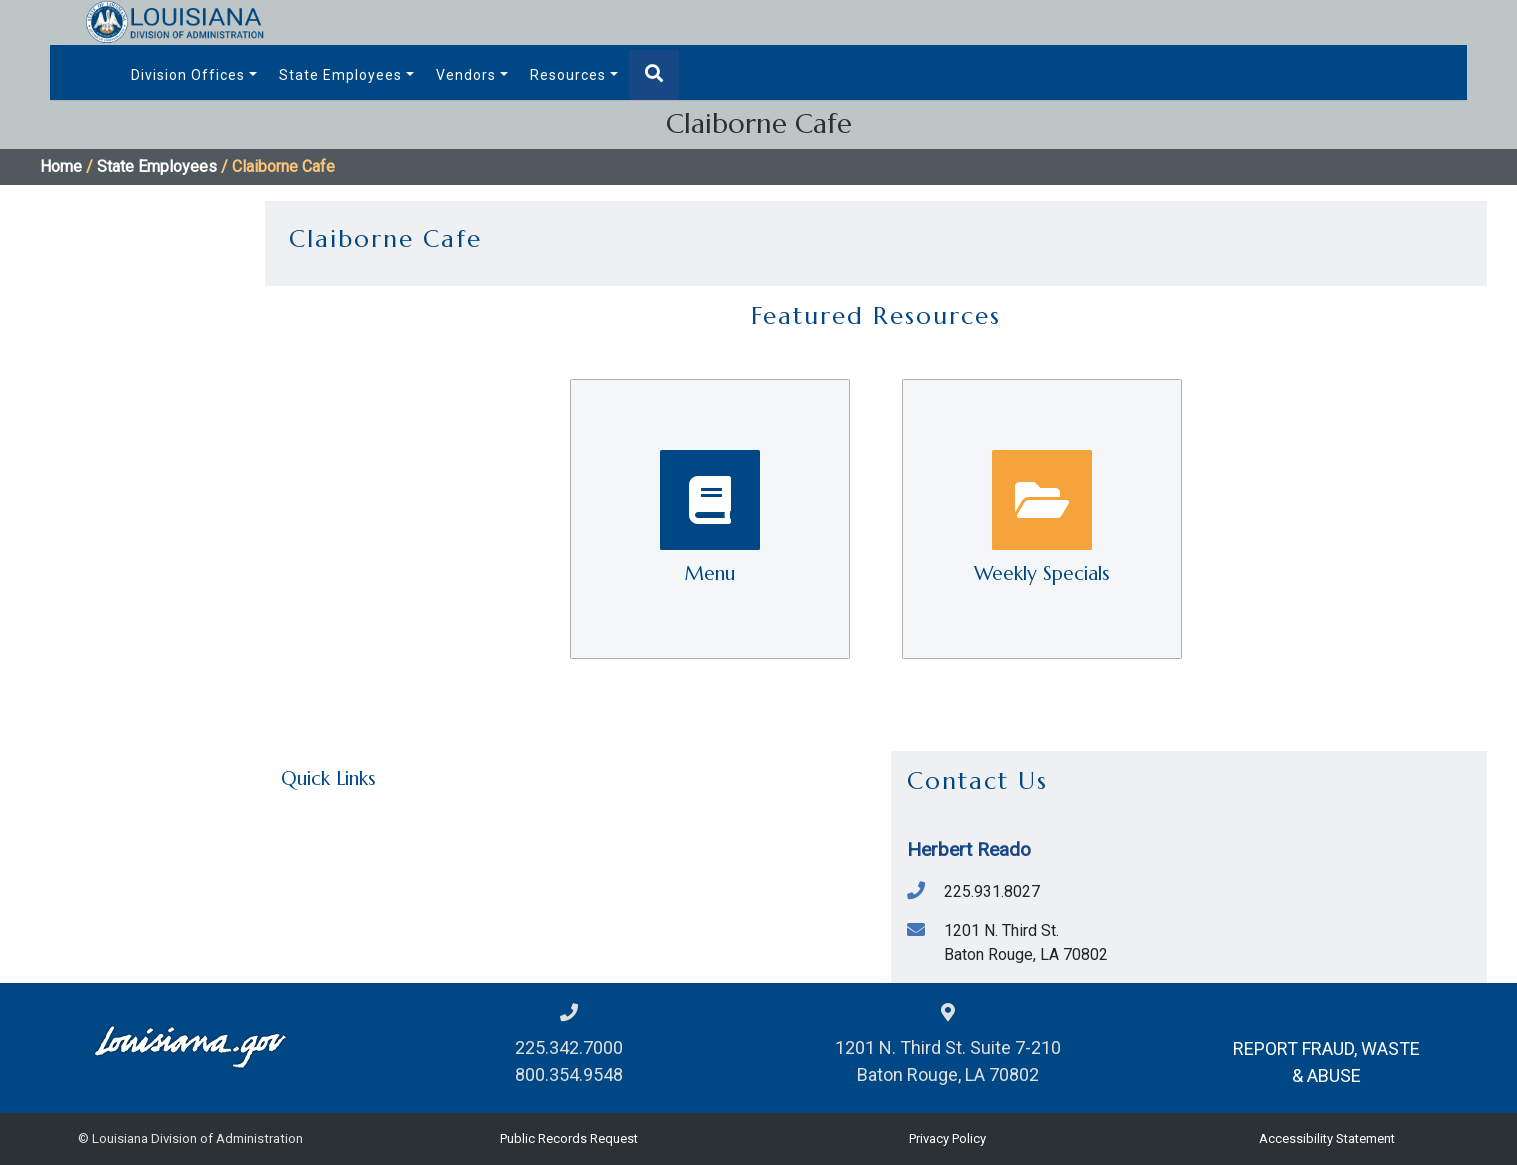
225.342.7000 (569, 1047)
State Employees (340, 75)
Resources (568, 75)
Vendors (466, 75)
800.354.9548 (569, 1074)
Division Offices (188, 75)
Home (61, 166)
